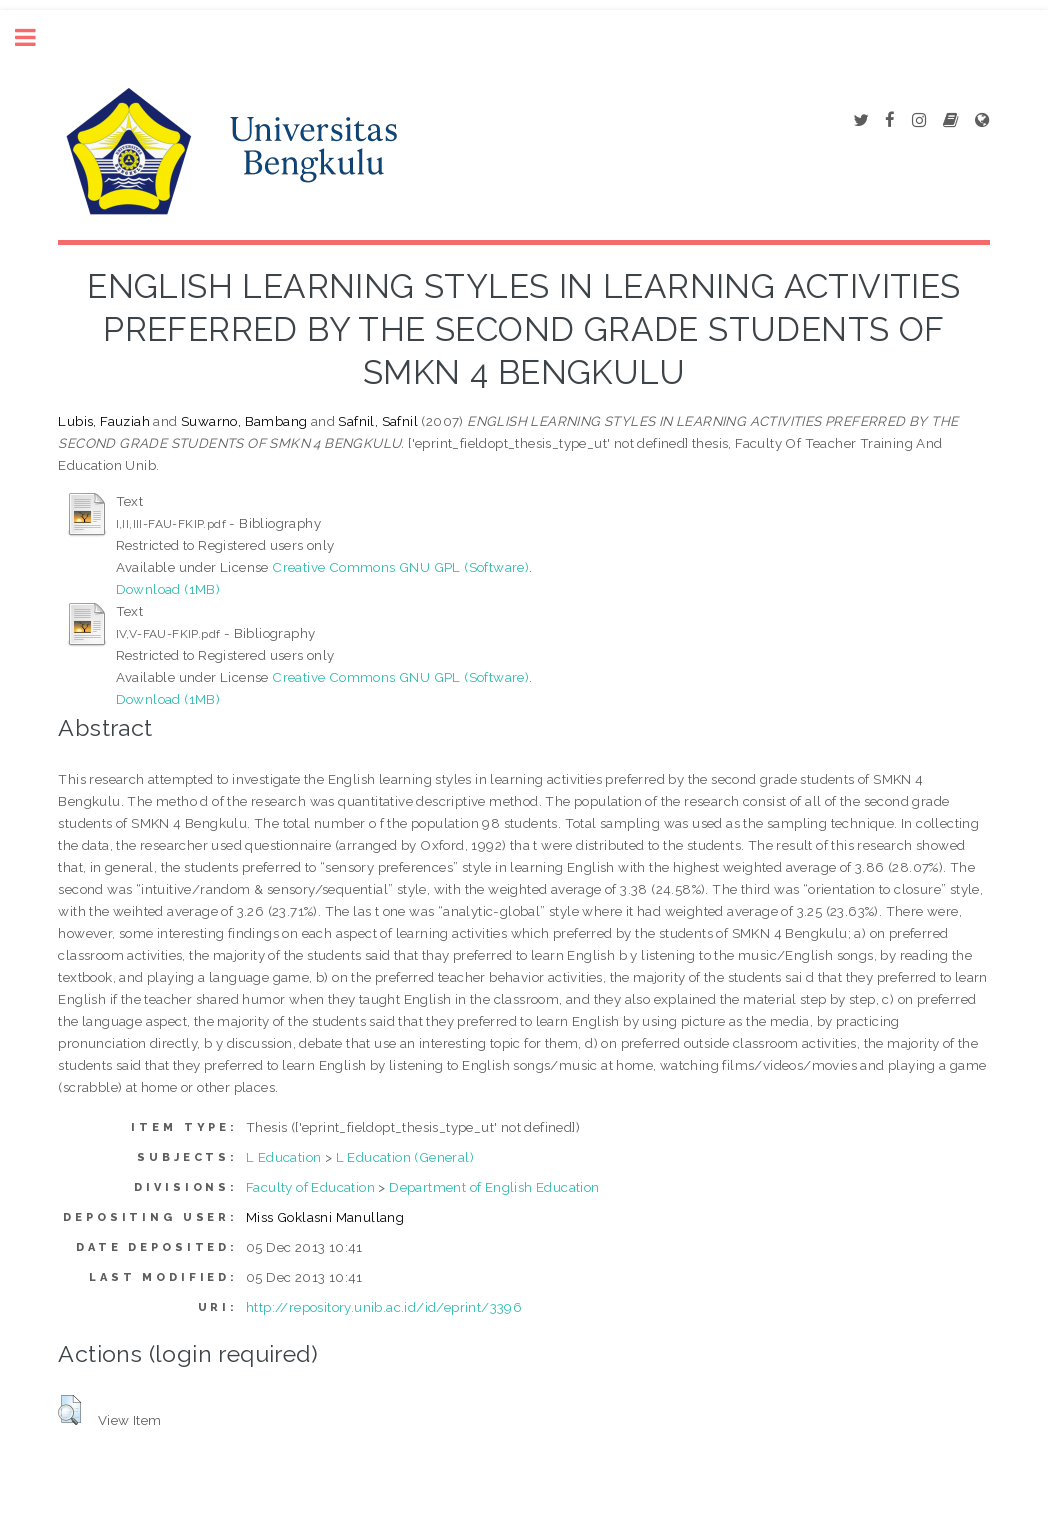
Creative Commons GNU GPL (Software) (400, 567)
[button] (69, 1410)
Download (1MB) (168, 589)
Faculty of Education (310, 1187)
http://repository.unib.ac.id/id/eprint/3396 (384, 1307)
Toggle (36, 37)
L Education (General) (405, 1157)
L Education (283, 1157)
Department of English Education (494, 1187)
